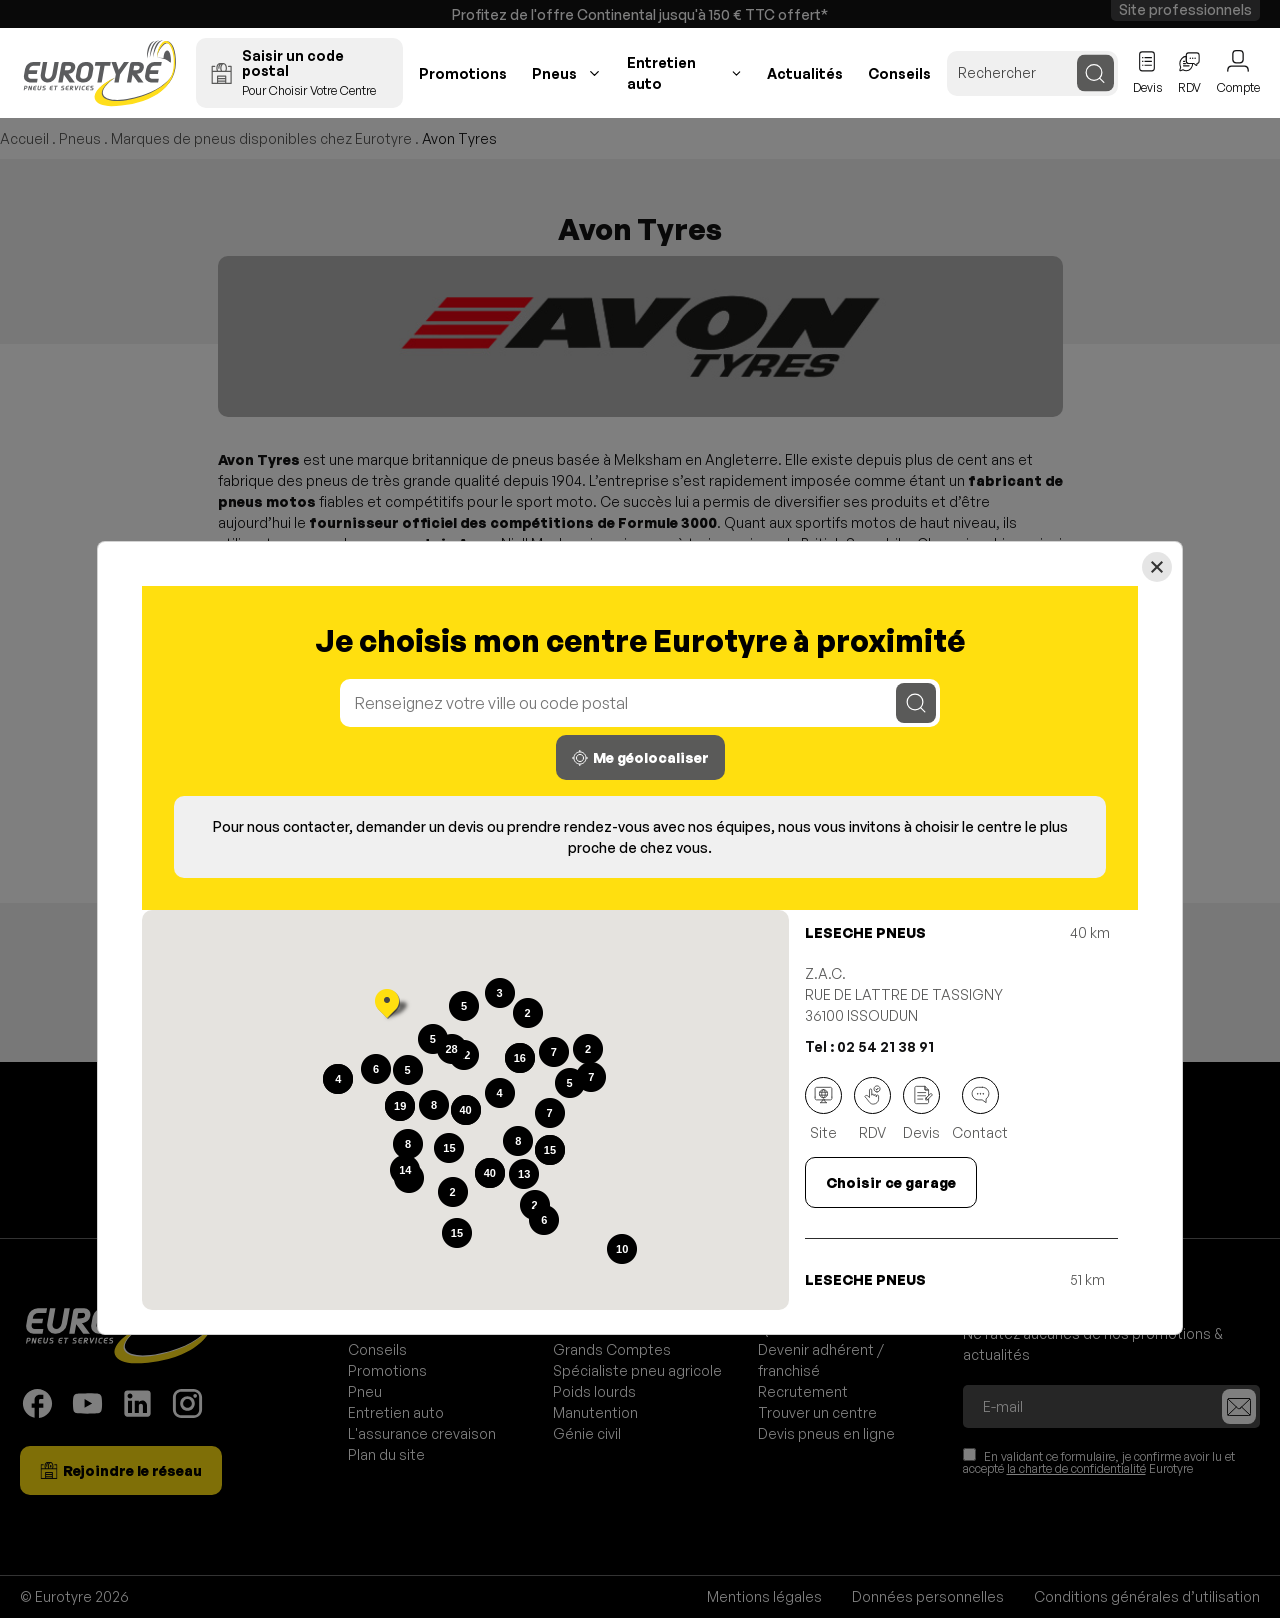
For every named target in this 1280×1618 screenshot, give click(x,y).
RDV (872, 1109)
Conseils (899, 73)
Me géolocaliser (640, 757)
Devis (921, 1109)
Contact (980, 1109)
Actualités (805, 73)
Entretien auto (661, 73)
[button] (387, 1006)
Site (823, 1109)
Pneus (554, 73)
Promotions (463, 73)
